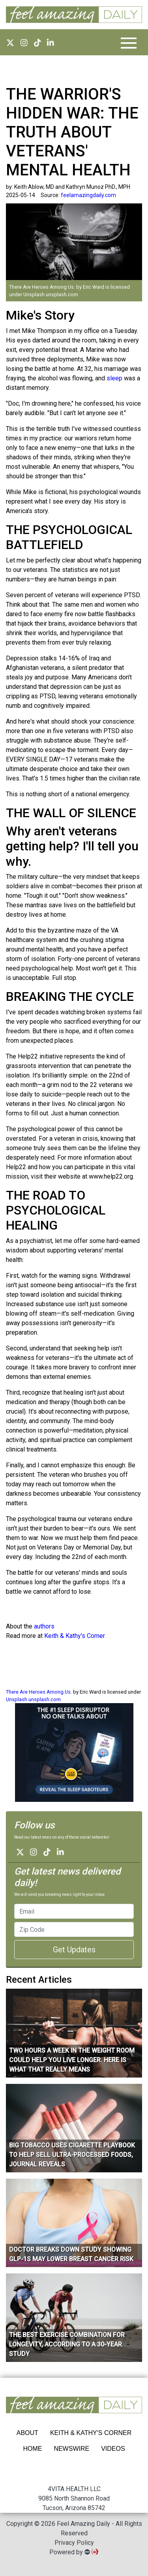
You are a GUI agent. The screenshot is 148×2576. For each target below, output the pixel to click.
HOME (32, 2448)
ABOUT (27, 2432)
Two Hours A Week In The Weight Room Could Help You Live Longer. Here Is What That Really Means (72, 2060)
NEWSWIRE (71, 2448)
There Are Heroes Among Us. (42, 287)
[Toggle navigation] (129, 43)
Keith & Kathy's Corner (74, 1636)
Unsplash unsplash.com (50, 294)
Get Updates (74, 1949)
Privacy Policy (74, 2542)
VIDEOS (113, 2448)
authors (44, 1626)
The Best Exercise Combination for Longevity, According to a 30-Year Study (67, 2344)
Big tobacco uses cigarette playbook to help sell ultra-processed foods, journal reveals (72, 2155)
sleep (114, 378)
